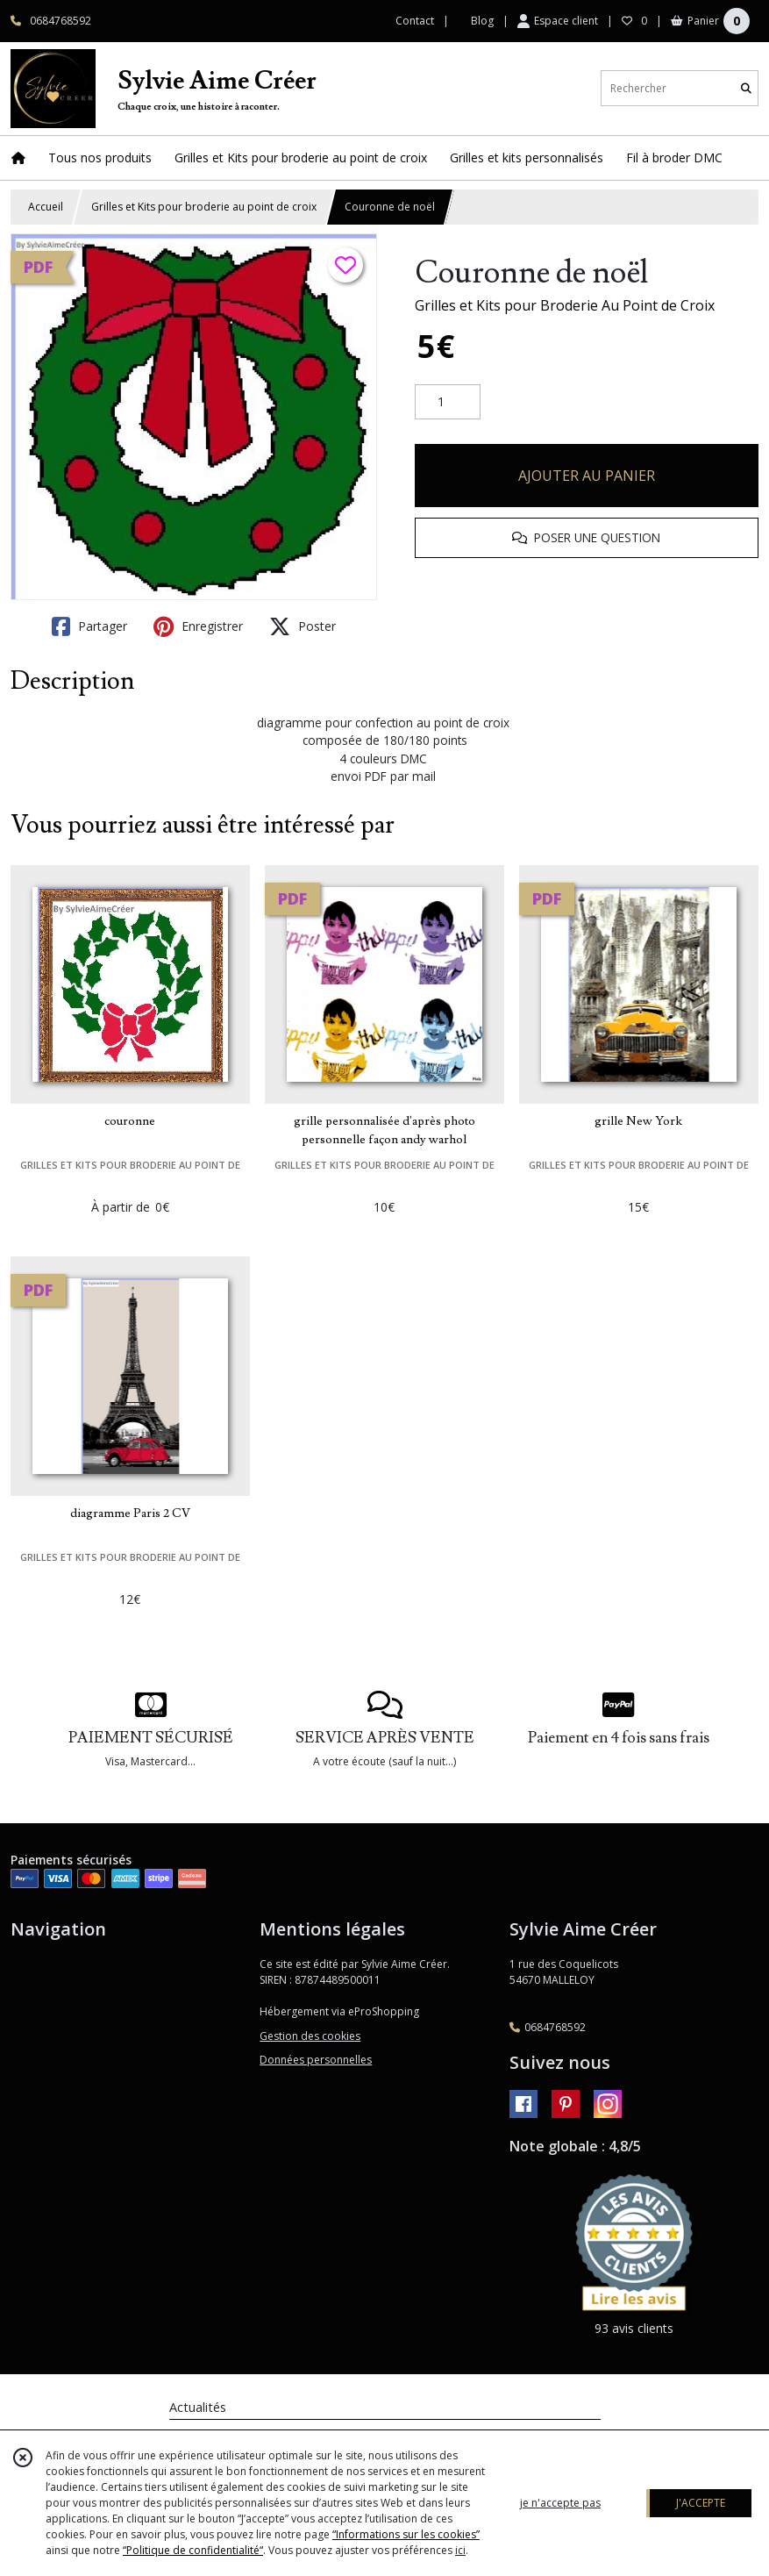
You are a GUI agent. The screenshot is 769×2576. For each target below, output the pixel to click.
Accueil (45, 206)
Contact (414, 20)
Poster (302, 626)
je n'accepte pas (560, 2502)
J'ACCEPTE (700, 2502)
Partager (89, 626)
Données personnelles (316, 2059)
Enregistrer (198, 626)
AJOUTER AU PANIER (586, 475)
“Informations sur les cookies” (406, 2534)
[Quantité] (448, 401)
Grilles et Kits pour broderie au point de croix (204, 206)
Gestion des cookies (310, 2036)
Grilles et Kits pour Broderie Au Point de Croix (565, 305)
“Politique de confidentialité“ (193, 2550)
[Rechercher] (746, 88)
